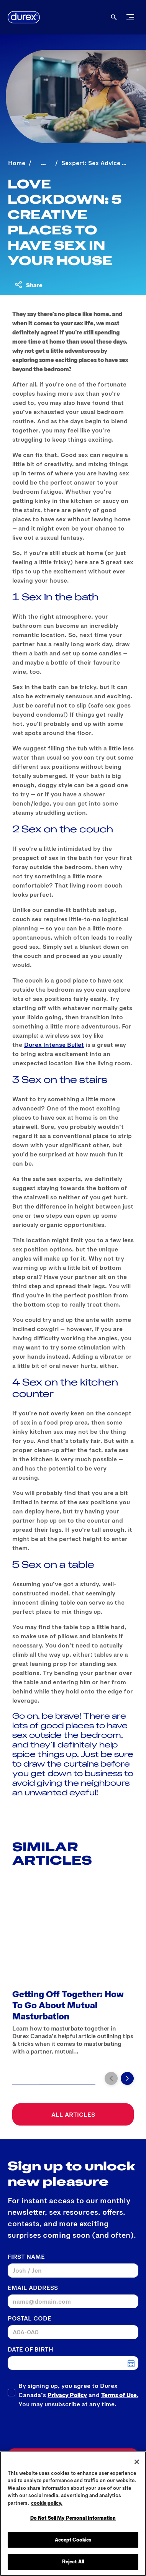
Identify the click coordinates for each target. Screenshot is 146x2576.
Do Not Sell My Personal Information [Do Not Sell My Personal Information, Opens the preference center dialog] (73, 2519)
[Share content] (28, 284)
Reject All (73, 2563)
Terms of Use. (119, 2394)
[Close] (136, 2462)
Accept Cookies (73, 2541)
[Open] (114, 17)
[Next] (127, 2078)
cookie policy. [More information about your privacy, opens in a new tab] (46, 2504)
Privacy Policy (67, 2394)
